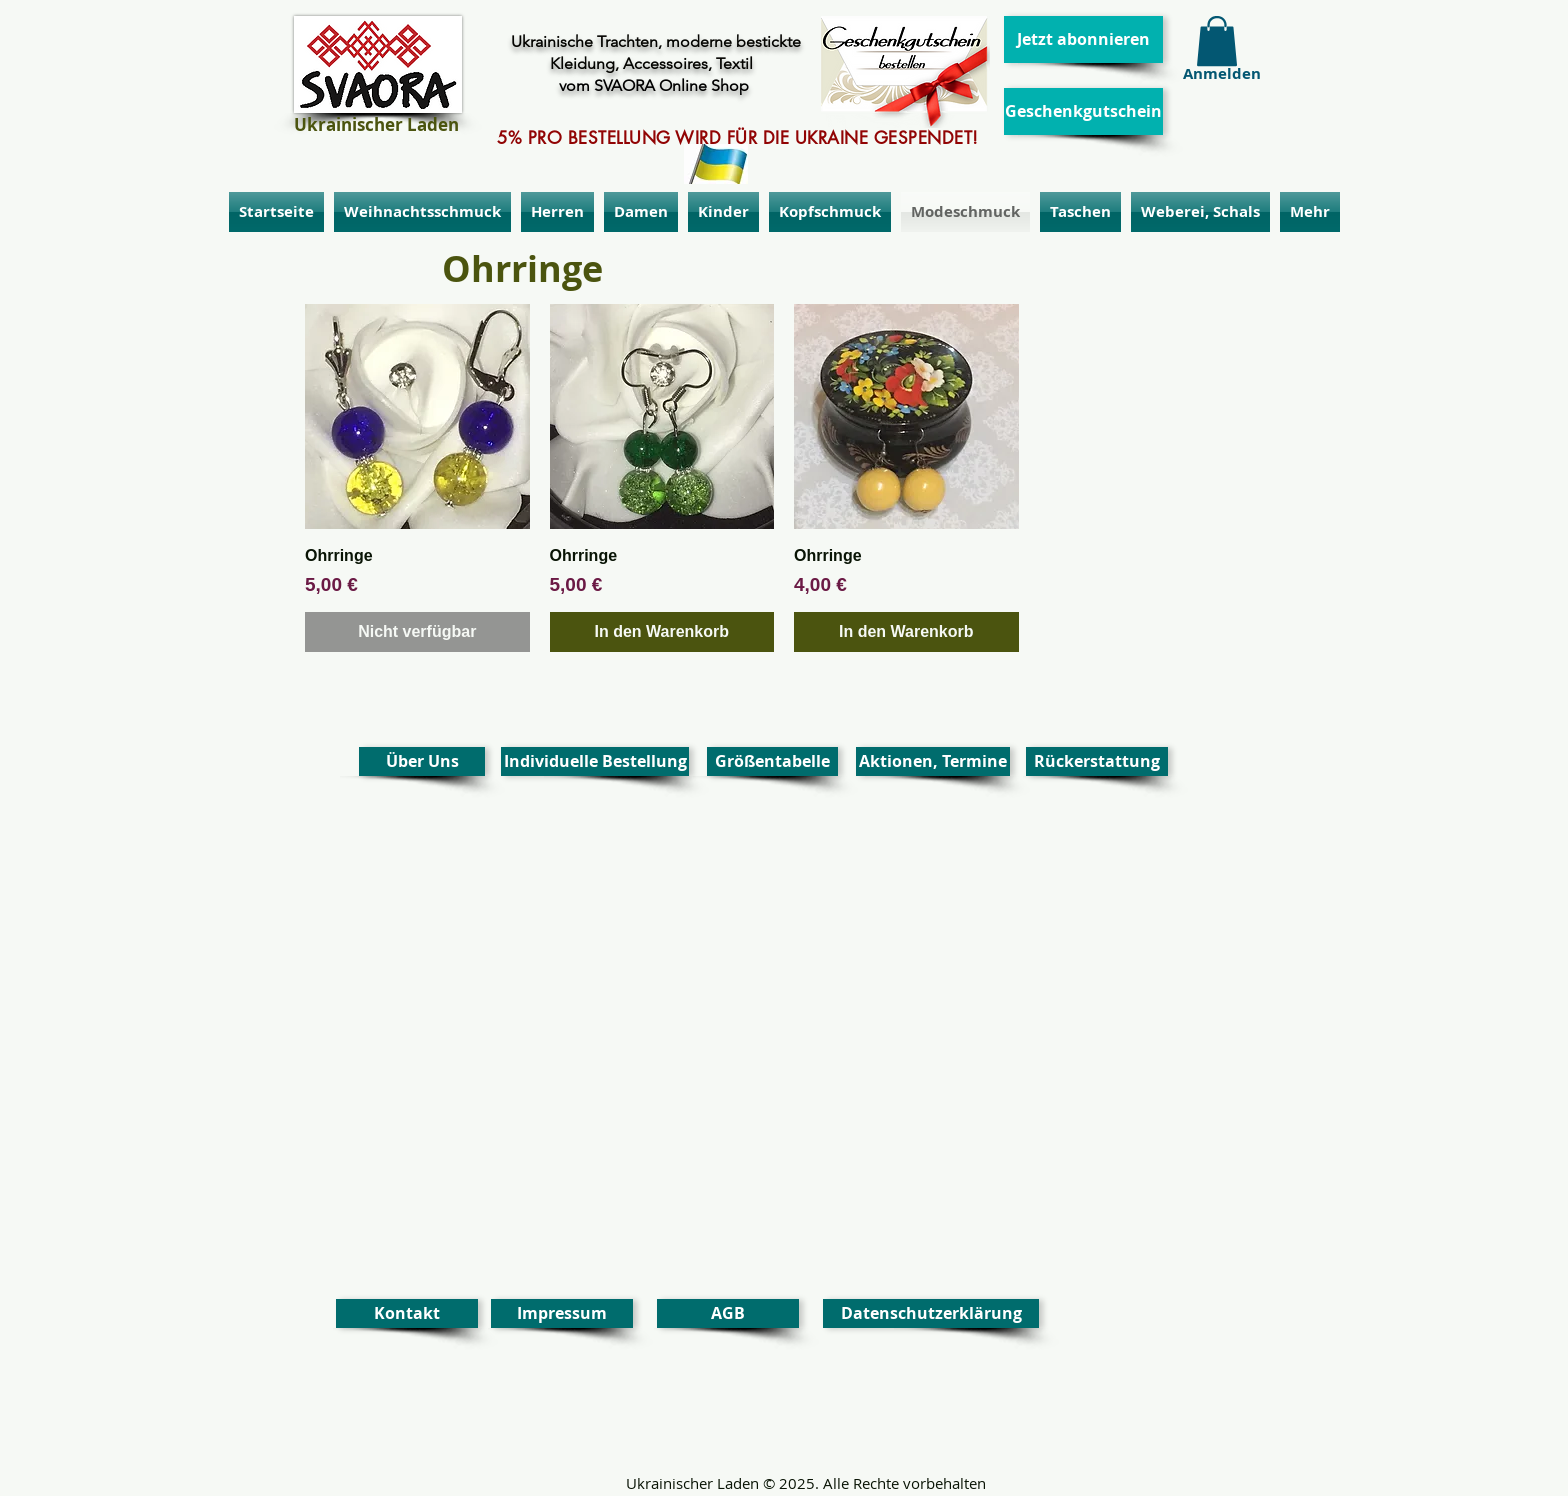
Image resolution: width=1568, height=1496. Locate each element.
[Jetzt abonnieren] (1083, 39)
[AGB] (728, 1313)
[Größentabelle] (772, 761)
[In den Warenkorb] (662, 632)
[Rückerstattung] (1097, 761)
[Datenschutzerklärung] (931, 1313)
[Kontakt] (407, 1313)
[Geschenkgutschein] (1083, 111)
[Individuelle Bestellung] (595, 761)
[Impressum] (562, 1313)
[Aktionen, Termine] (933, 761)
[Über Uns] (422, 761)
